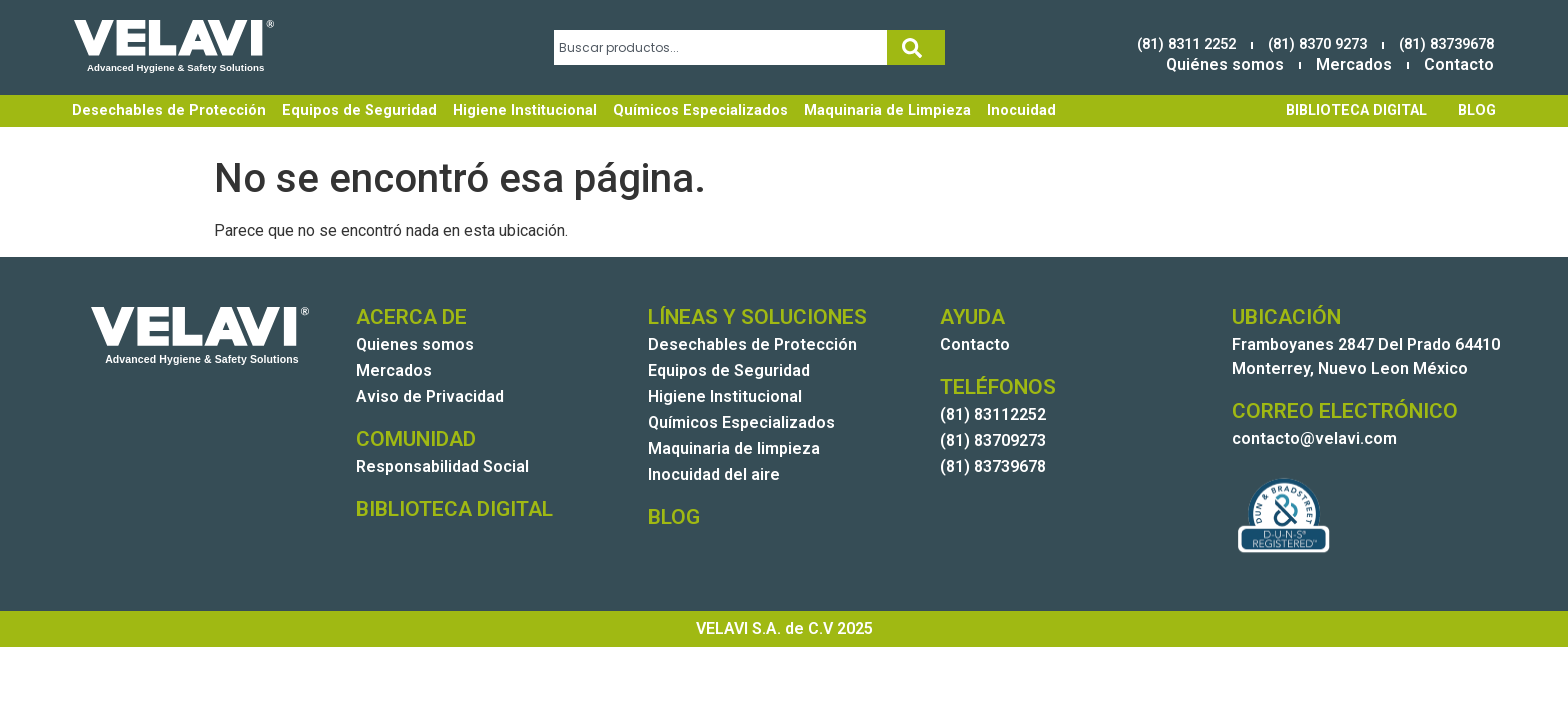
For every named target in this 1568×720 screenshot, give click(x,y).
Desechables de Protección (169, 110)
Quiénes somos (1225, 64)
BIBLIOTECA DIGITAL (1356, 110)
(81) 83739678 (1446, 44)
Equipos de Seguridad (359, 110)
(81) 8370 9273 (1317, 44)
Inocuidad (1021, 110)
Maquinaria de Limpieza (887, 110)
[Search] (916, 47)
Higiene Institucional (525, 110)
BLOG (1477, 110)
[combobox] (720, 47)
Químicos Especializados (700, 110)
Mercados (1354, 64)
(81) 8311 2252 (1186, 44)
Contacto (1459, 64)
